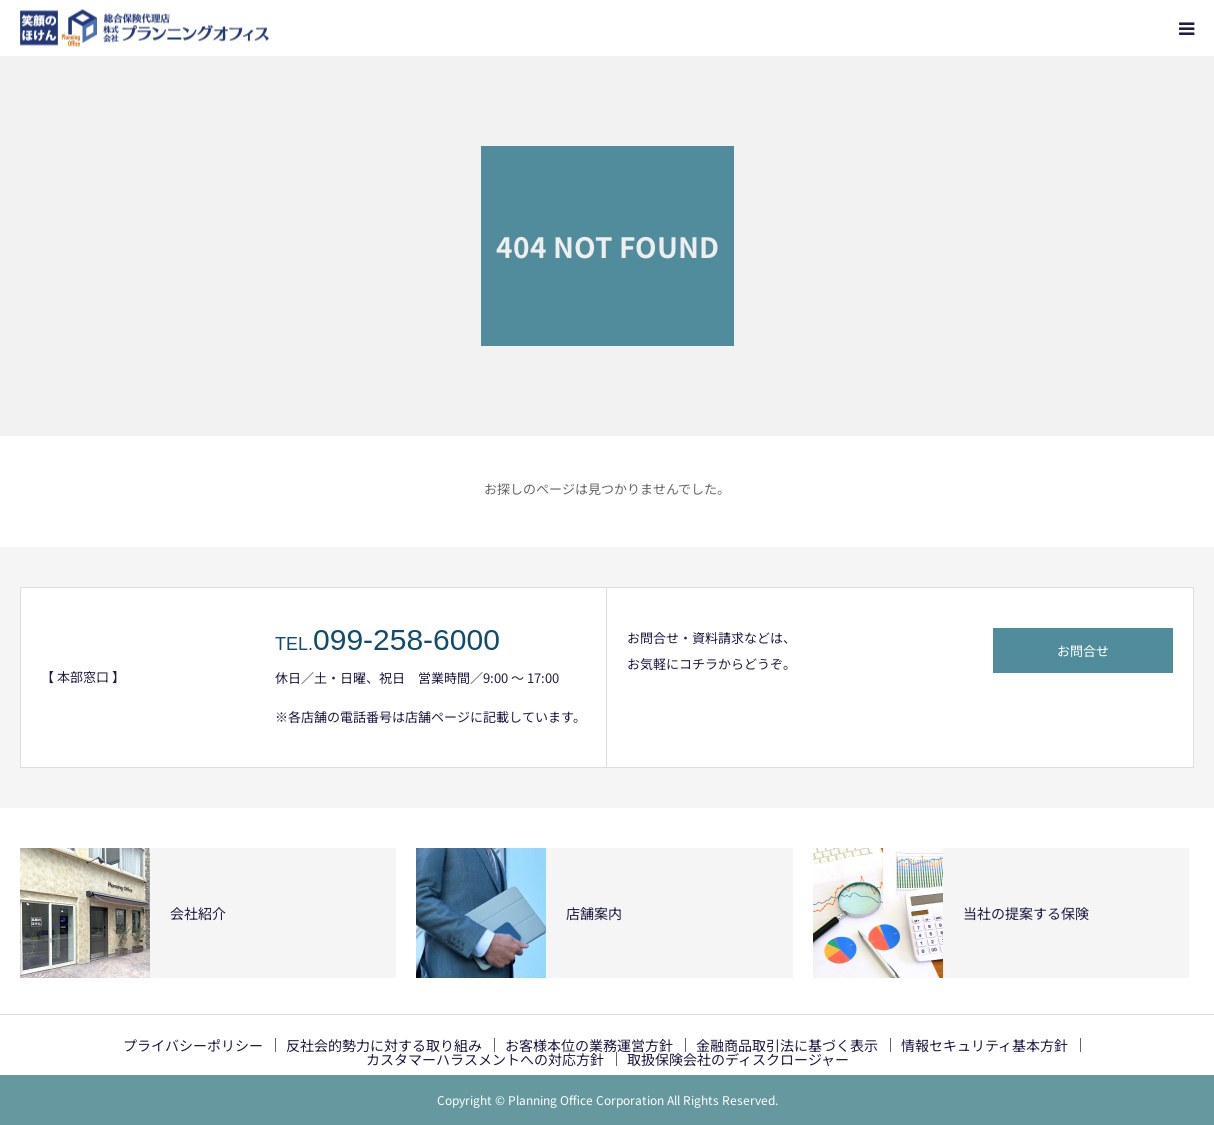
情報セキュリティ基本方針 (984, 1045)
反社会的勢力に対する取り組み (384, 1045)
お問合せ (1083, 650)
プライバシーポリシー (193, 1045)
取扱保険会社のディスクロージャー (738, 1059)
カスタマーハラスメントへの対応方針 (485, 1059)
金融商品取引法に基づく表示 (787, 1045)
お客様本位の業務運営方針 (589, 1045)
